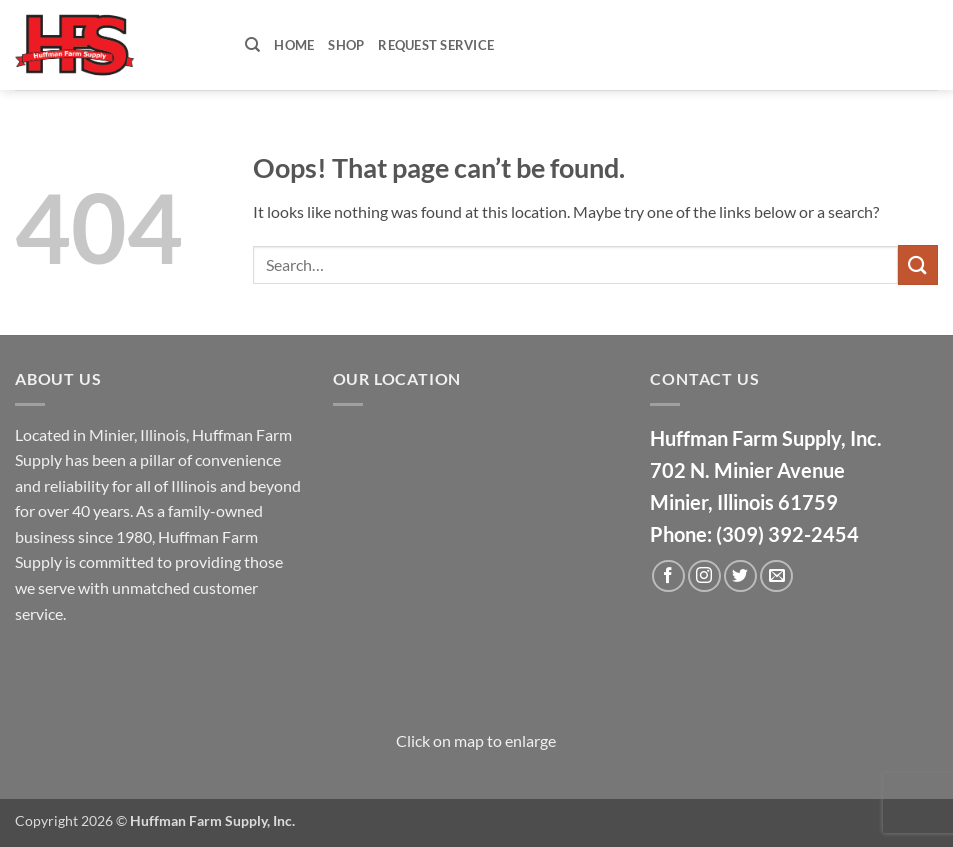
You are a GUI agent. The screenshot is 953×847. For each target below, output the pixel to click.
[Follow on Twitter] (740, 576)
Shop (346, 45)
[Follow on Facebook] (668, 576)
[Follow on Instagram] (704, 576)
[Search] (252, 45)
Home (294, 45)
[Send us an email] (776, 576)
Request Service (436, 45)
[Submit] (918, 264)
